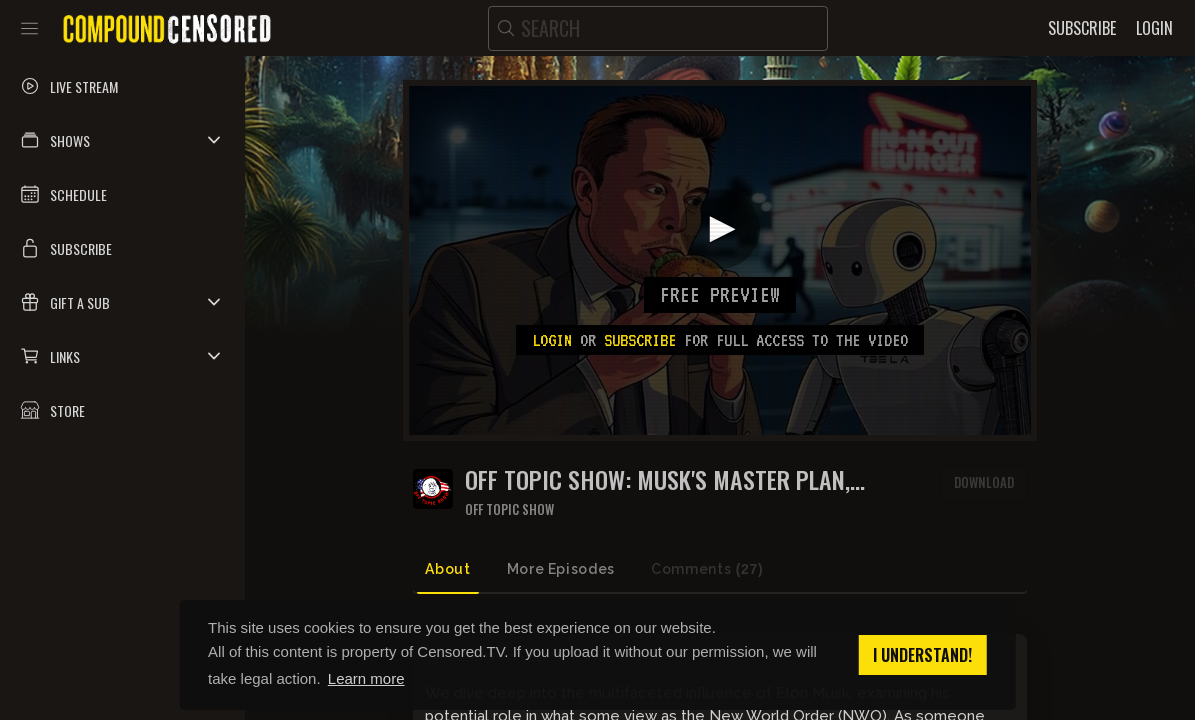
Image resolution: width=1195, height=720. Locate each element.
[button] (122, 140)
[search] (658, 28)
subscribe (640, 340)
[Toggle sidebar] (29, 28)
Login (552, 340)
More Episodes (561, 569)
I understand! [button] (922, 655)
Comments (707, 569)
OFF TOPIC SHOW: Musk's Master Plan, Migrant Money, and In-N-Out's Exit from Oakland (675, 479)
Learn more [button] (366, 678)
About (447, 569)
